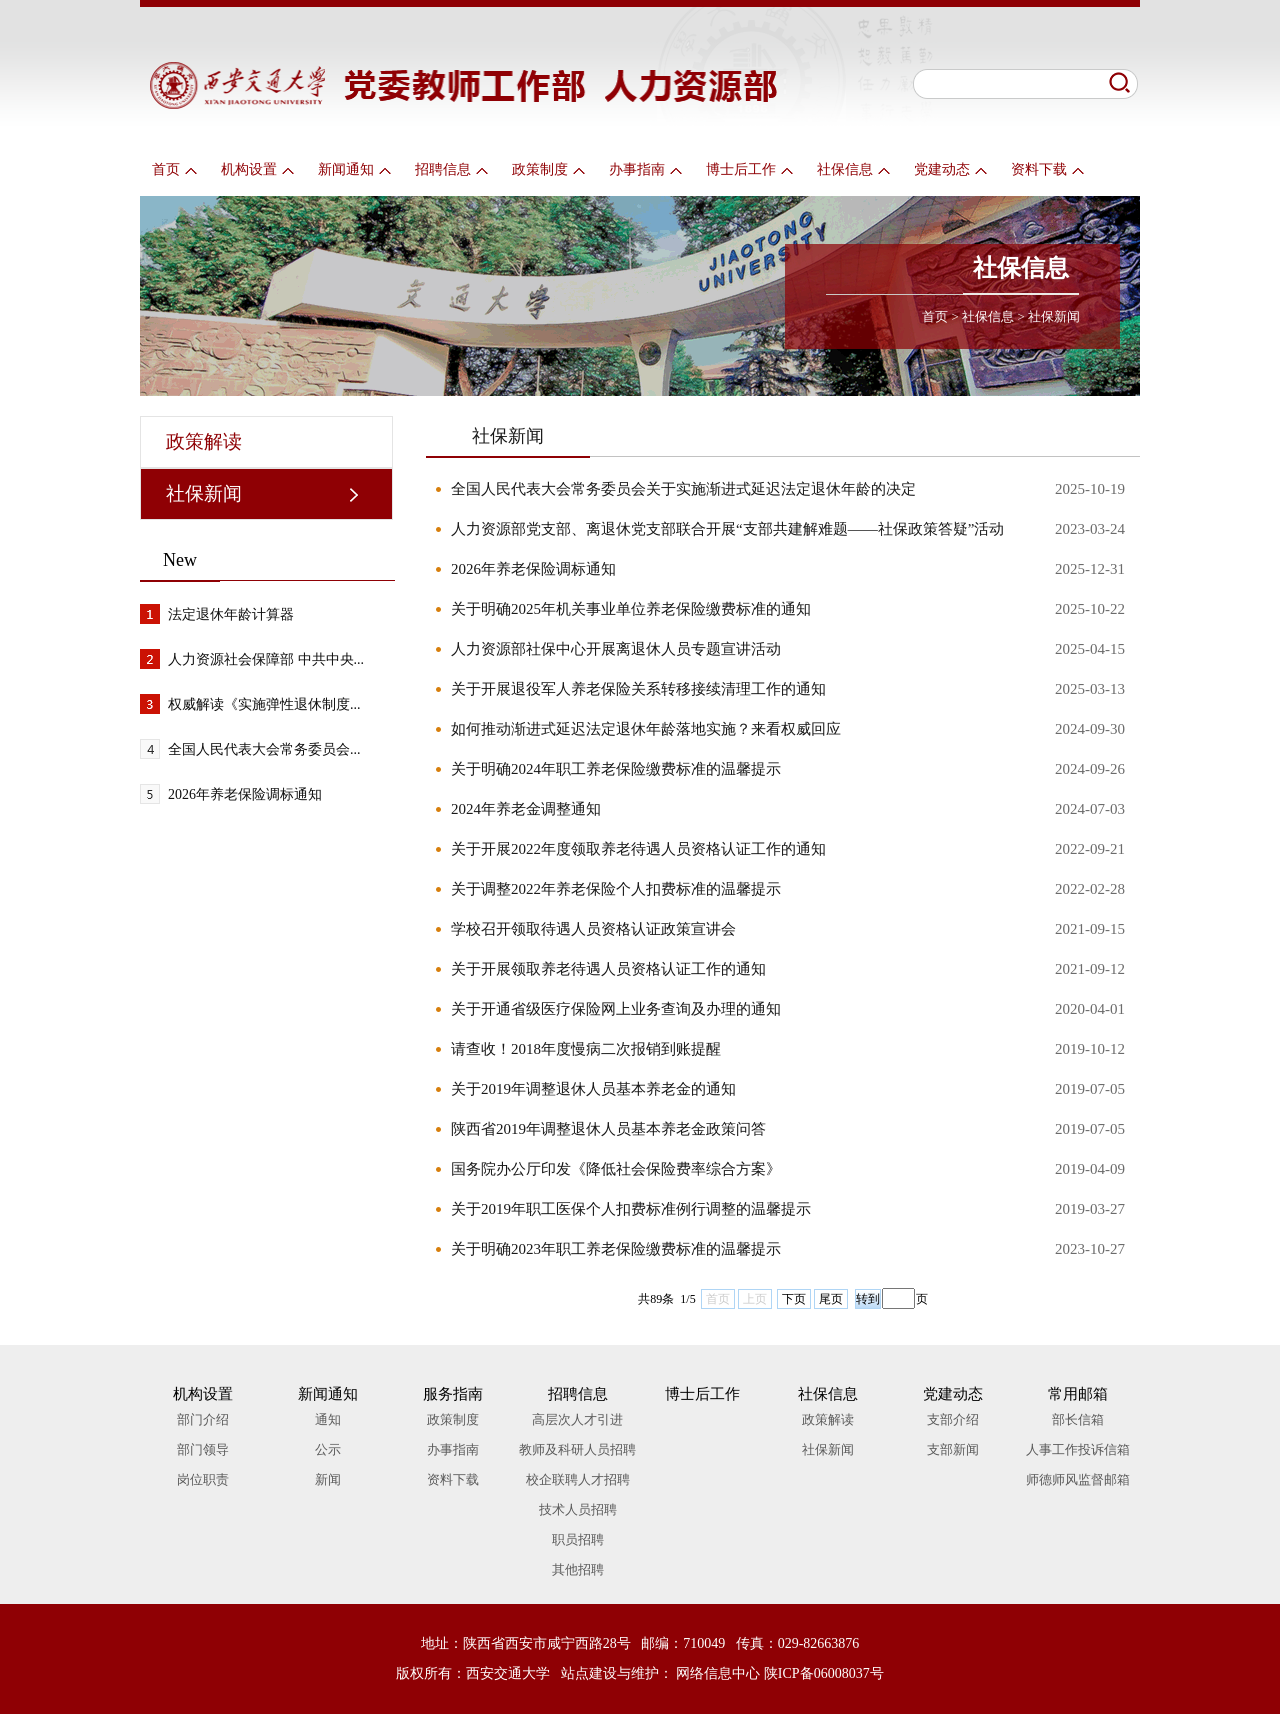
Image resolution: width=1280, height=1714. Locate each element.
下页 (794, 1299)
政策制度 (548, 169)
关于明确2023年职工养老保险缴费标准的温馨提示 (616, 1249)
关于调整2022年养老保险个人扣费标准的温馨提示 (616, 889)
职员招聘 (578, 1539)
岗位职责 (203, 1479)
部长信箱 (1078, 1419)
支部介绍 (953, 1419)
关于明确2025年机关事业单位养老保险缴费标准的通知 (631, 609)
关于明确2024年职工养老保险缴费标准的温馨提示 (616, 769)
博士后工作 (749, 169)
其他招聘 (578, 1569)
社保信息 (853, 169)
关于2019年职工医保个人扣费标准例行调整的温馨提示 (631, 1209)
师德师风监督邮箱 (1078, 1479)
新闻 (328, 1479)
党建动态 (950, 169)
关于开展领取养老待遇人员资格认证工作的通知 (608, 969)
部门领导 (203, 1449)
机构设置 (257, 169)
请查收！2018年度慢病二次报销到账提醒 (586, 1049)
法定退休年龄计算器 (231, 614)
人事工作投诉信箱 (1078, 1449)
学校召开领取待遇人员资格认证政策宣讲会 (593, 929)
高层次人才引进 (577, 1419)
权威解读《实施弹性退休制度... (264, 704)
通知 (328, 1419)
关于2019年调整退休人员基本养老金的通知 (593, 1089)
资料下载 (1047, 169)
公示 (328, 1449)
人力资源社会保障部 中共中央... (266, 659)
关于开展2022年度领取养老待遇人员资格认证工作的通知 (638, 849)
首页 (174, 169)
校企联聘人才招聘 (578, 1479)
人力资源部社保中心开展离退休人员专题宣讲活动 (616, 649)
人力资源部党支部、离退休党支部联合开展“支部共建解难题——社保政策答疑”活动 (727, 529)
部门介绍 (203, 1419)
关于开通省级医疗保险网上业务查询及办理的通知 (616, 1009)
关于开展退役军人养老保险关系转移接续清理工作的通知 (638, 689)
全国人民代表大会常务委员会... (264, 749)
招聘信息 (451, 169)
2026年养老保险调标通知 (245, 794)
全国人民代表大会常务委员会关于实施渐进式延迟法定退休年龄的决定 (683, 489)
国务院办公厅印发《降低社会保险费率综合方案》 (616, 1169)
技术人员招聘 (578, 1509)
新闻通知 (354, 169)
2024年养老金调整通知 (526, 809)
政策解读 (204, 441)
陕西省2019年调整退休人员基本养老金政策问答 (608, 1129)
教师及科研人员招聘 (577, 1449)
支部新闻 (953, 1449)
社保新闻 (1054, 316)
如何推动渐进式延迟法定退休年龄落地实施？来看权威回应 (646, 729)
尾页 (831, 1299)
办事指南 (645, 169)
